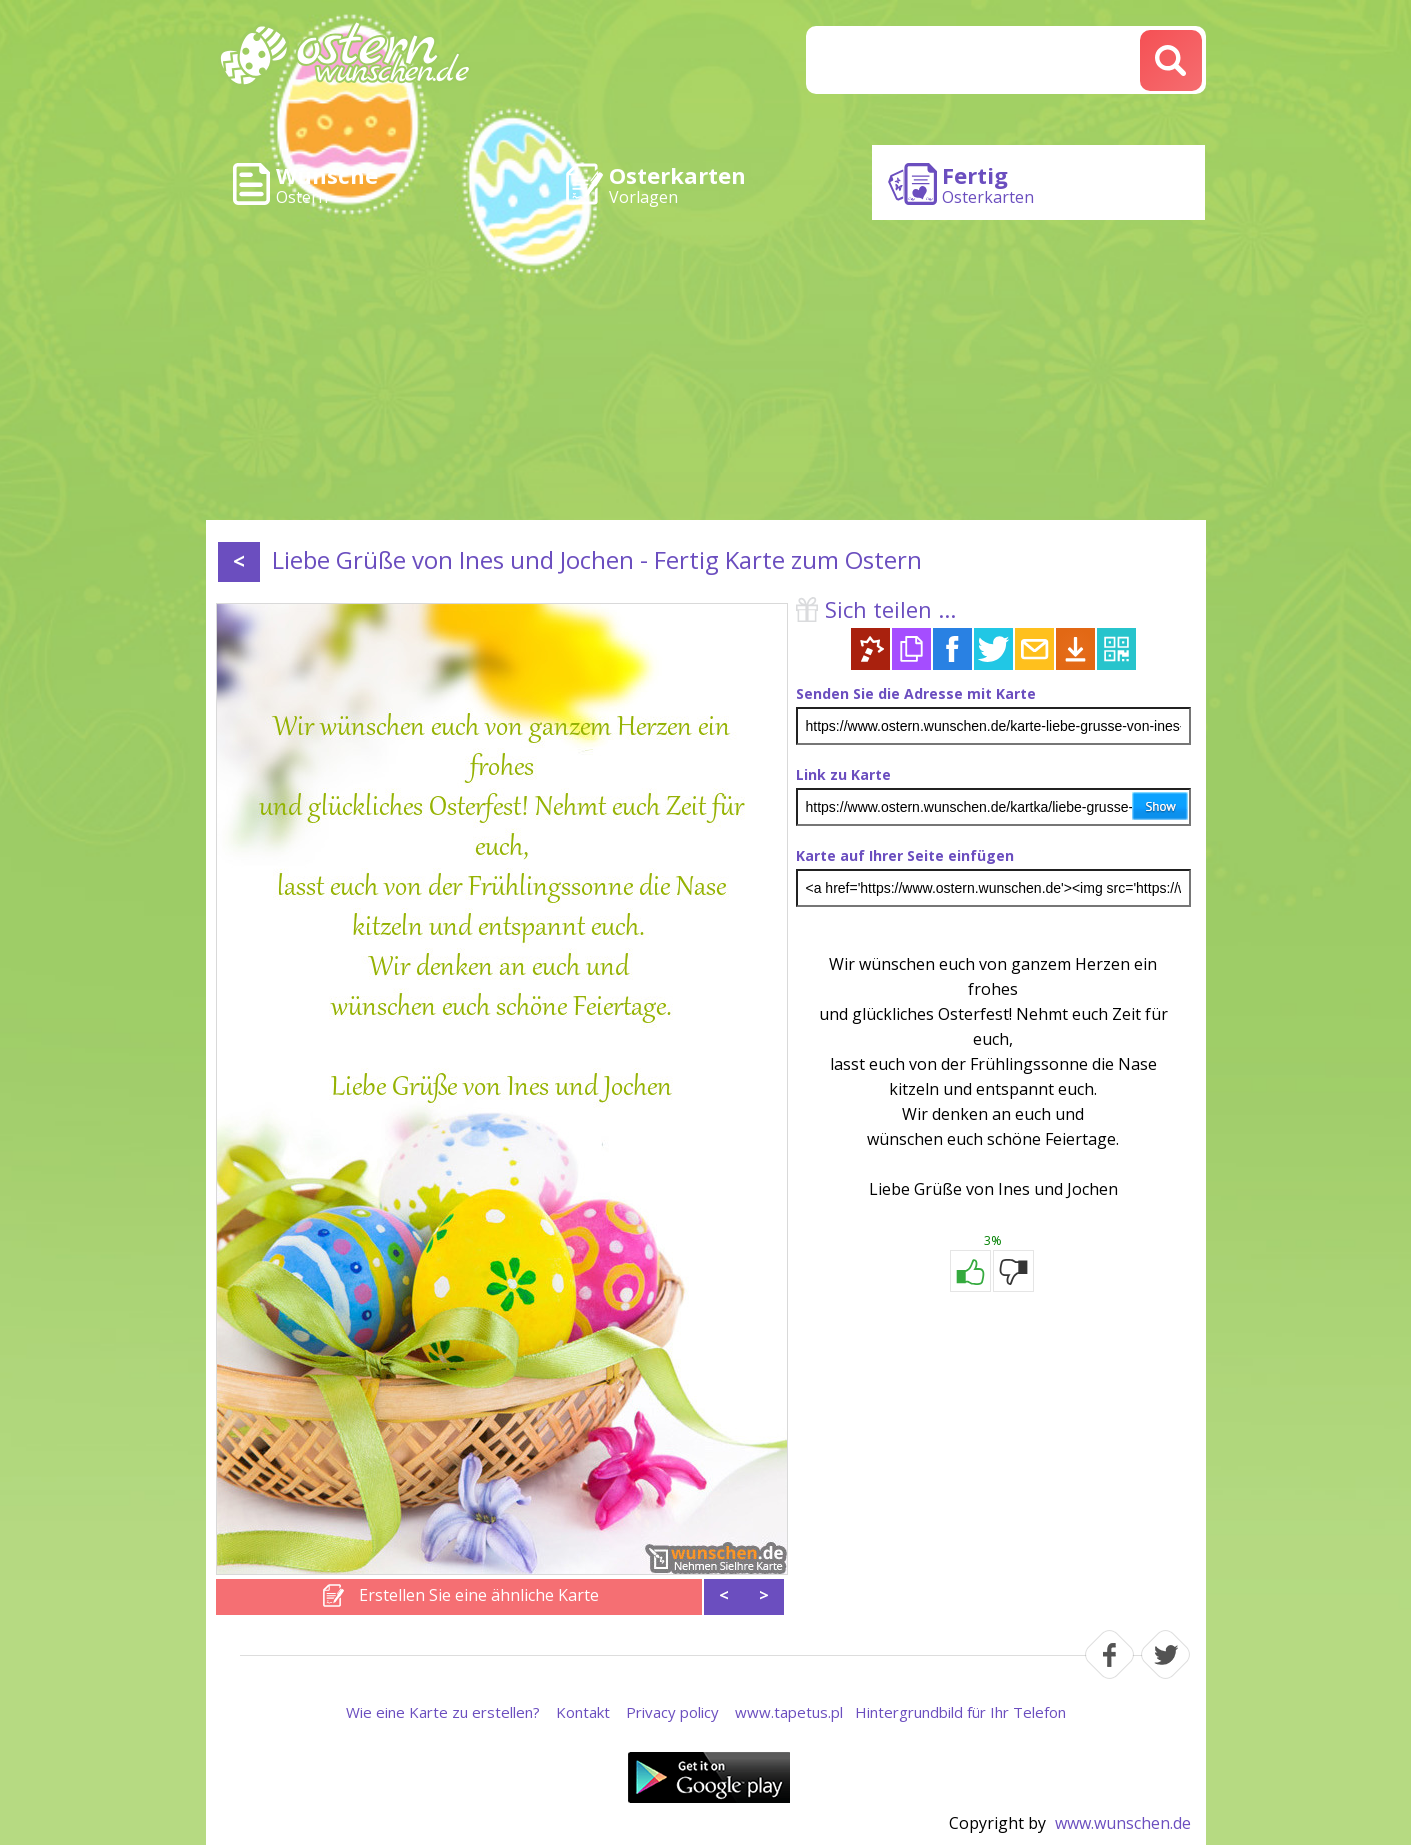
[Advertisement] (706, 370)
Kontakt (583, 1712)
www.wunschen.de (1123, 1823)
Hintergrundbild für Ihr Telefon (960, 1712)
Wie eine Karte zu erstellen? (443, 1712)
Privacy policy (672, 1712)
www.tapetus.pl (789, 1712)
